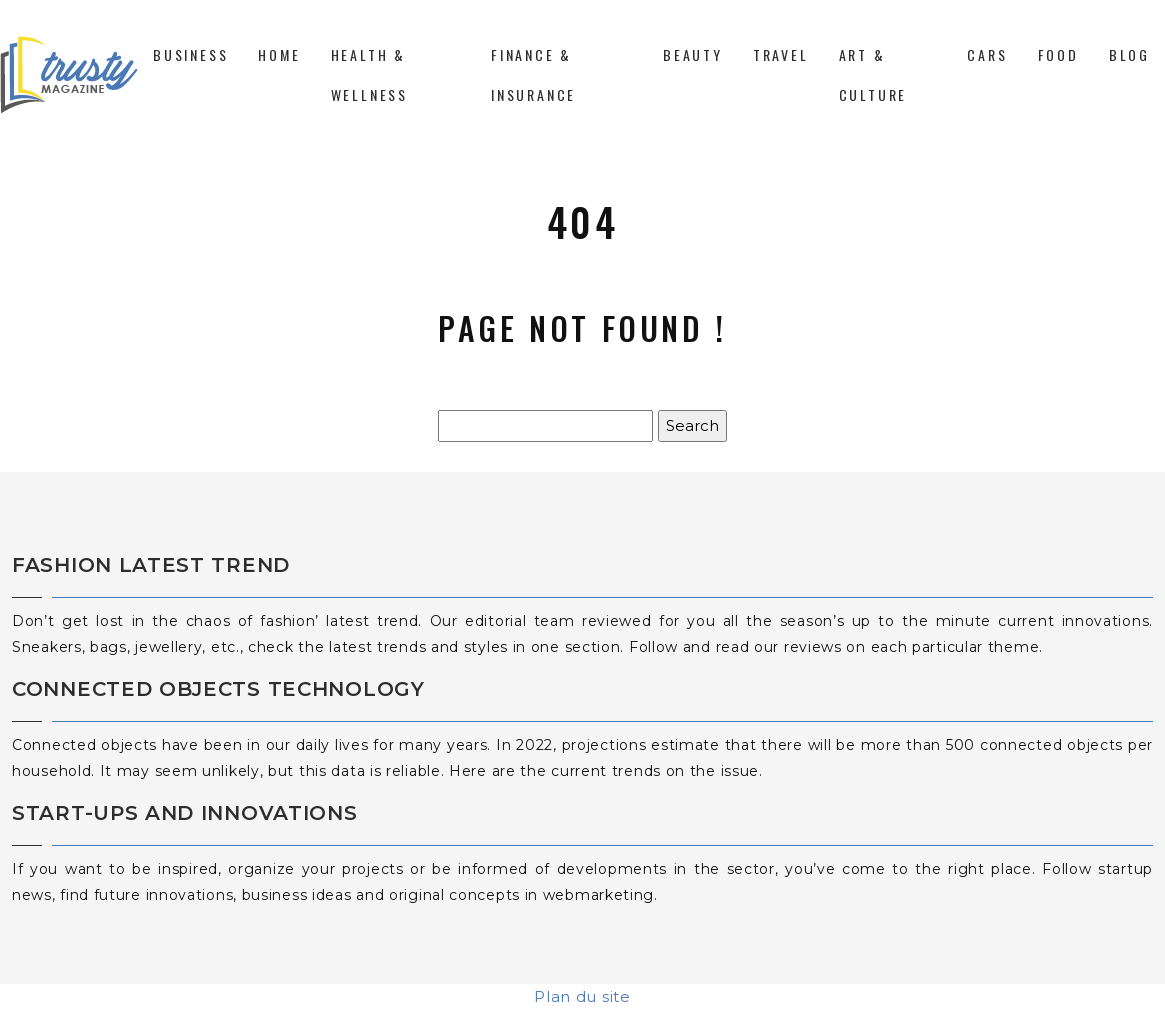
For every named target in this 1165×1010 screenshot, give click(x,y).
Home (279, 54)
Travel (781, 54)
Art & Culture (873, 74)
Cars (987, 54)
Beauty (693, 54)
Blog (1129, 54)
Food (1058, 54)
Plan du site (582, 996)
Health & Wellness (369, 74)
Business (190, 54)
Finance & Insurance (533, 74)
